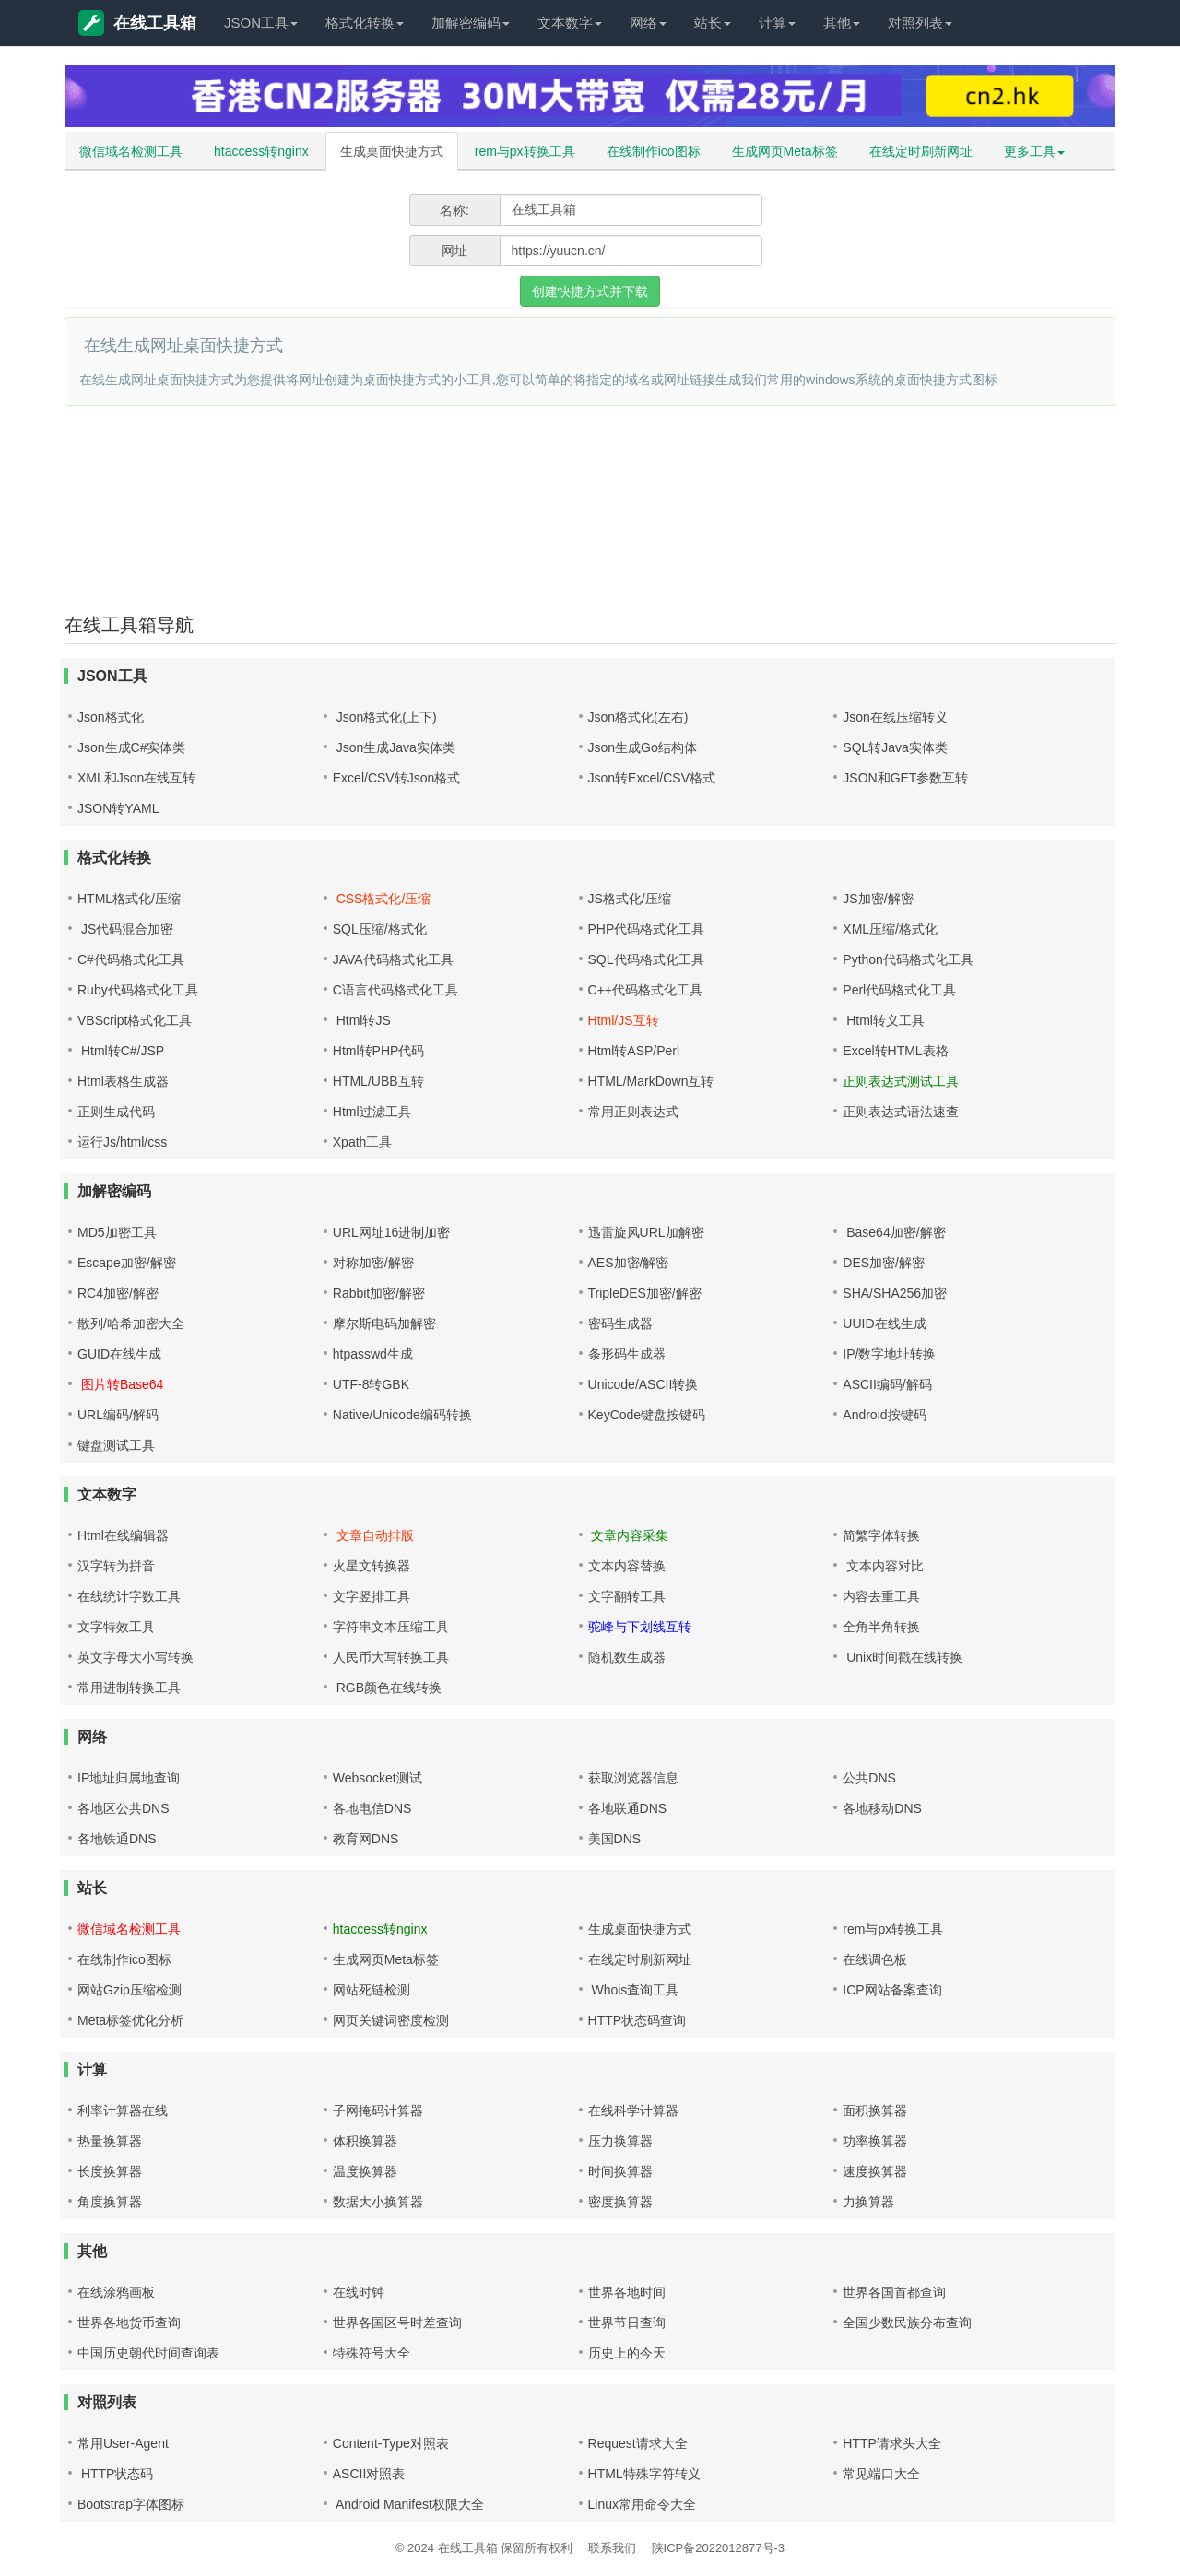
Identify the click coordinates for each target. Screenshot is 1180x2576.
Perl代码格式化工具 (899, 989)
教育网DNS (366, 1838)
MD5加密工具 (117, 1232)
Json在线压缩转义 (895, 717)
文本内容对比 (883, 1566)
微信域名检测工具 (131, 151)
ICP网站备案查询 (892, 1989)
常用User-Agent (123, 2443)
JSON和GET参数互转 (905, 777)
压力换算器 (620, 2141)
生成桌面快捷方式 (391, 151)
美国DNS (615, 1838)
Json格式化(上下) (385, 717)
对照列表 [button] (920, 22)
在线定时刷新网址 (921, 151)
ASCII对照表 (369, 2473)
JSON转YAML (118, 808)
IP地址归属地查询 (128, 1777)
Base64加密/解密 (894, 1232)
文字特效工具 (116, 1626)
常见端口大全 (881, 2473)
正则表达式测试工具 (901, 1081)
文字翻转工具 (627, 1596)
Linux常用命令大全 (642, 2504)
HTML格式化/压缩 (129, 898)
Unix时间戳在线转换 (902, 1657)
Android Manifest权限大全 (408, 2504)
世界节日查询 (627, 2322)
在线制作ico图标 (654, 151)
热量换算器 (109, 2141)
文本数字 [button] (569, 22)
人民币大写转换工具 (391, 1657)
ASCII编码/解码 (887, 1384)
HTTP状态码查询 (637, 2020)
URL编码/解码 (118, 1414)
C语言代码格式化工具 (395, 989)
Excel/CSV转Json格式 (396, 777)
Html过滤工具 (372, 1111)
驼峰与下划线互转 (639, 1626)
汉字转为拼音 (116, 1566)
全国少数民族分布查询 (907, 2322)
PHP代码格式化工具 (646, 929)
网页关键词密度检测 (391, 2020)
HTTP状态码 (115, 2473)
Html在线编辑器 (123, 1535)
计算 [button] (777, 22)
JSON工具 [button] (261, 22)
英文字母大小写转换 (135, 1657)
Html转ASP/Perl (634, 1050)
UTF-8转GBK (371, 1384)
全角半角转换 (881, 1626)
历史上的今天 (627, 2353)
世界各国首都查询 (894, 2292)
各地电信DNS (372, 1808)
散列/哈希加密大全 (130, 1323)
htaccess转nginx (261, 151)
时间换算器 (620, 2171)
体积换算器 (365, 2141)
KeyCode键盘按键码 (647, 1414)
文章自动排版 (373, 1535)
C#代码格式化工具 (130, 959)
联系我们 (612, 2548)
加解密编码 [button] (470, 22)
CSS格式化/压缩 (382, 898)
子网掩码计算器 (378, 2110)
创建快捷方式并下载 (590, 291)
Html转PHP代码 (379, 1050)
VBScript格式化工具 (134, 1020)
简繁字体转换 (881, 1535)
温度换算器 (365, 2171)
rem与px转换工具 (525, 151)
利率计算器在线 (122, 2110)
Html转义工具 (884, 1020)
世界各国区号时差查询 (397, 2322)
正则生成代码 (116, 1111)
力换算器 (868, 2201)
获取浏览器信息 (633, 1777)
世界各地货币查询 (129, 2322)
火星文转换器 (371, 1566)
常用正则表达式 (633, 1111)
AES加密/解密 (628, 1262)
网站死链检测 (371, 1989)
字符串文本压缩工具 (391, 1626)
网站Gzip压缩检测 (129, 1989)
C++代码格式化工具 (645, 989)
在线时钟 (358, 2292)
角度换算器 (109, 2201)
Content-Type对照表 (391, 2443)
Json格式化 (110, 717)
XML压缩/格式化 (890, 929)
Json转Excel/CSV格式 (651, 777)
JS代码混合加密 (125, 929)
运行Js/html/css (122, 1142)
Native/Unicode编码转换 (402, 1414)
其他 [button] (841, 22)
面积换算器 (875, 2110)
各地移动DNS (882, 1808)
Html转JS (362, 1020)
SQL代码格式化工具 (646, 959)
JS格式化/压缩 (629, 898)
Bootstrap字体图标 (130, 2504)
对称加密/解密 (373, 1262)
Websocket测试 (377, 1777)
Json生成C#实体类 (131, 747)
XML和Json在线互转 (136, 777)
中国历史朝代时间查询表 (148, 2353)
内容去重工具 (881, 1596)
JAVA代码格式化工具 (393, 959)
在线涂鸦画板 (116, 2292)
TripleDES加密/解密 (645, 1293)
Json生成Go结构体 (642, 747)
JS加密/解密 (878, 898)
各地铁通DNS (117, 1838)
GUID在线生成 (119, 1354)
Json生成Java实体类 (394, 747)
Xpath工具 (363, 1142)
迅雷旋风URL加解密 (646, 1232)
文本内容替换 (627, 1566)
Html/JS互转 (623, 1020)
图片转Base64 (120, 1384)
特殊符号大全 (371, 2353)
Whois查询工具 (633, 1989)
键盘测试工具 (116, 1445)
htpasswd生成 (373, 1354)
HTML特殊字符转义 (644, 2473)
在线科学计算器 (633, 2110)
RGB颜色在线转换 (387, 1687)
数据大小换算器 (378, 2201)
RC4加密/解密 (118, 1293)
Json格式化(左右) (638, 717)
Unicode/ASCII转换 (643, 1384)
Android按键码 (884, 1414)
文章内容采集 (628, 1535)
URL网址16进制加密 (392, 1232)
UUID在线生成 (884, 1323)
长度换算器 (109, 2171)
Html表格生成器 (123, 1081)
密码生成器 (620, 1323)
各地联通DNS (627, 1808)
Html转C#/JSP (120, 1050)
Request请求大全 (638, 2443)
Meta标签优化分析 (130, 2020)
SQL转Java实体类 (895, 747)
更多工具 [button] (1034, 151)
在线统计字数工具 (129, 1596)
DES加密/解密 (884, 1262)
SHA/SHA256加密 (895, 1293)
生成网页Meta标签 (785, 151)
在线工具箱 (137, 23)
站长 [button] (712, 22)
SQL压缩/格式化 (380, 929)
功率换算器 (875, 2141)
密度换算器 (620, 2201)
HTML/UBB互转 (378, 1081)
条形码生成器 (627, 1354)
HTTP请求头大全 (892, 2443)
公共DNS (869, 1777)
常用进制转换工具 (129, 1687)
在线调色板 (875, 1959)
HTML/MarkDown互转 (651, 1081)
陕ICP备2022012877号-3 (718, 2548)
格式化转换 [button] (364, 22)
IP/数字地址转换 (889, 1354)
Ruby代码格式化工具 (137, 989)
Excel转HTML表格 (895, 1050)
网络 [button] (648, 22)
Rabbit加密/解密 (379, 1293)
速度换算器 (875, 2171)
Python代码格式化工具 (908, 959)
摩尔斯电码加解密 (384, 1323)
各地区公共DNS (123, 1808)
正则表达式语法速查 (901, 1111)
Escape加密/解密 (126, 1262)
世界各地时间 (627, 2292)
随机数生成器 (627, 1657)
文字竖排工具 (371, 1596)
